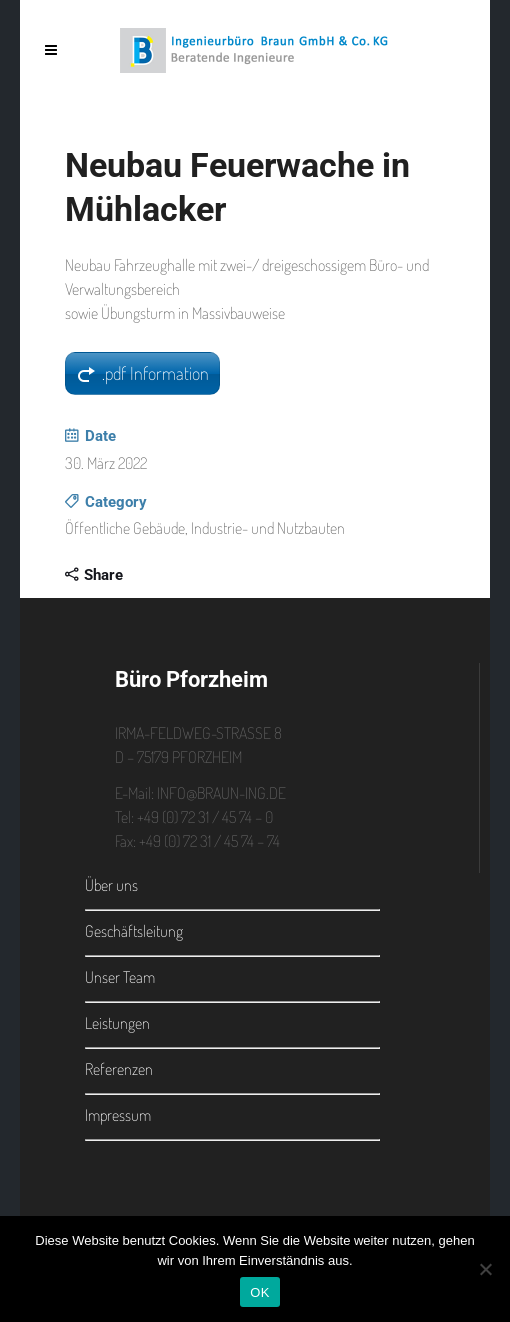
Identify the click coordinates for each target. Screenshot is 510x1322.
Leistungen (117, 1023)
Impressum (118, 1115)
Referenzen (119, 1069)
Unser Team (120, 977)
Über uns (111, 885)
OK (259, 1292)
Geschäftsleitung (134, 931)
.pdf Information (155, 373)
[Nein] (485, 1269)
